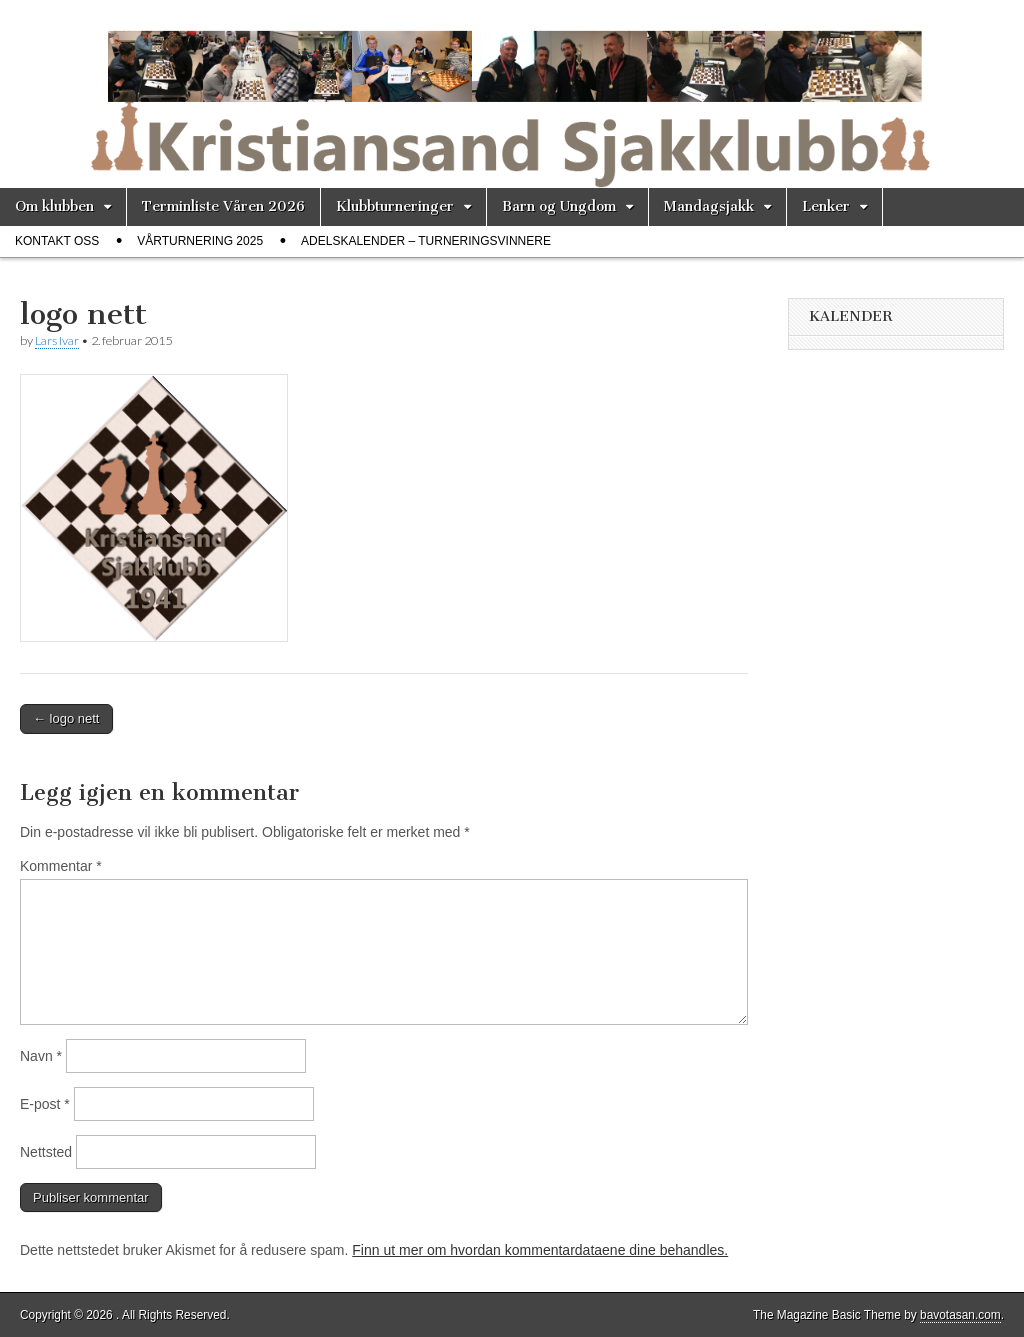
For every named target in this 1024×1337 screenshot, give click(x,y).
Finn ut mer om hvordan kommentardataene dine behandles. (540, 1250)
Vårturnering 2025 (200, 241)
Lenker (826, 206)
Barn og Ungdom (559, 206)
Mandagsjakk (709, 206)
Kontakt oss (57, 241)
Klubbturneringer (395, 206)
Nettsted (46, 1152)
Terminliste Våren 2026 (223, 206)
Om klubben (54, 206)
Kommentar (61, 866)
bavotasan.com (960, 1315)
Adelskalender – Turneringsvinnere (426, 241)
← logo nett (66, 718)
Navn (41, 1056)
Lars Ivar (57, 340)
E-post (45, 1104)
